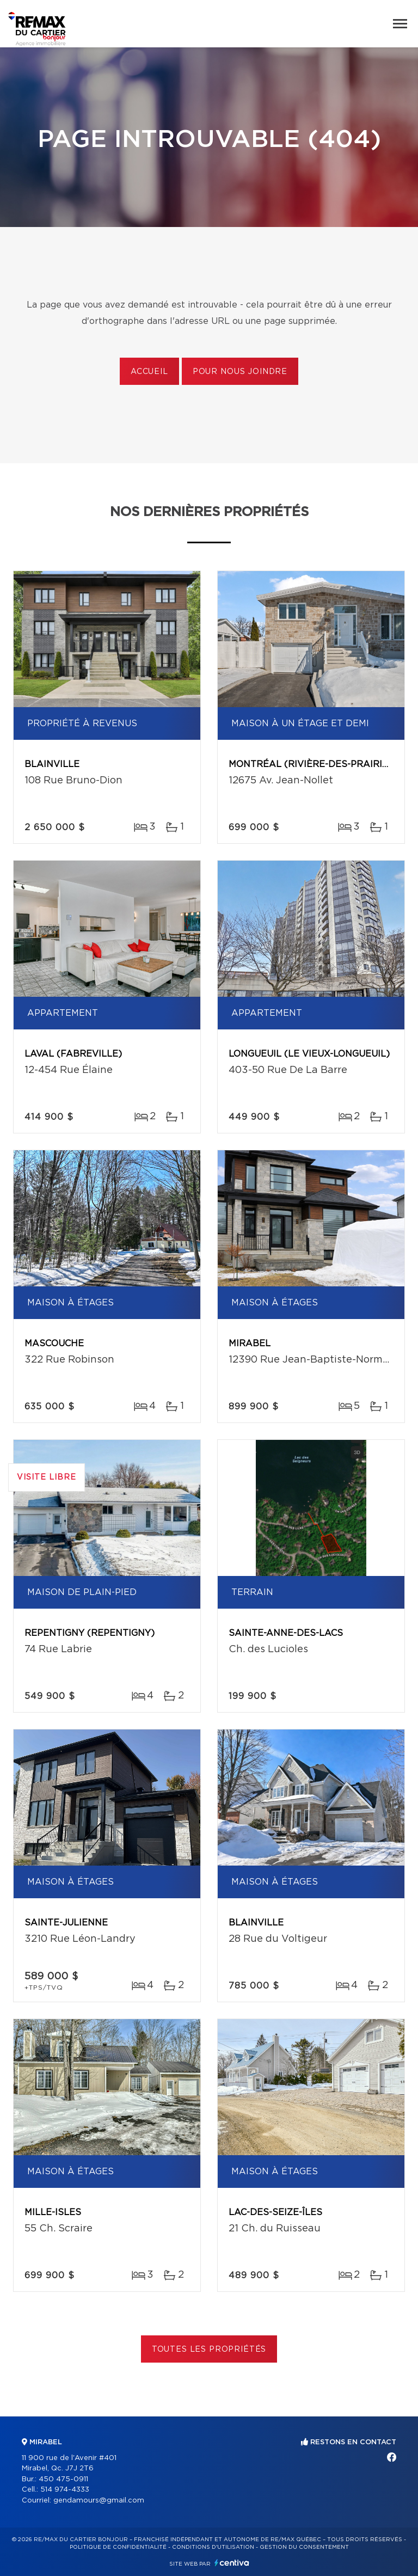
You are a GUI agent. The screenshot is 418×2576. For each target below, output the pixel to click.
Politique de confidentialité (118, 2547)
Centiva (231, 2562)
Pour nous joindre (240, 372)
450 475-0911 (63, 2479)
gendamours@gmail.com (98, 2500)
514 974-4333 (64, 2489)
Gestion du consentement (304, 2547)
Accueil (149, 372)
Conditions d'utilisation (213, 2547)
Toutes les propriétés (209, 2349)
